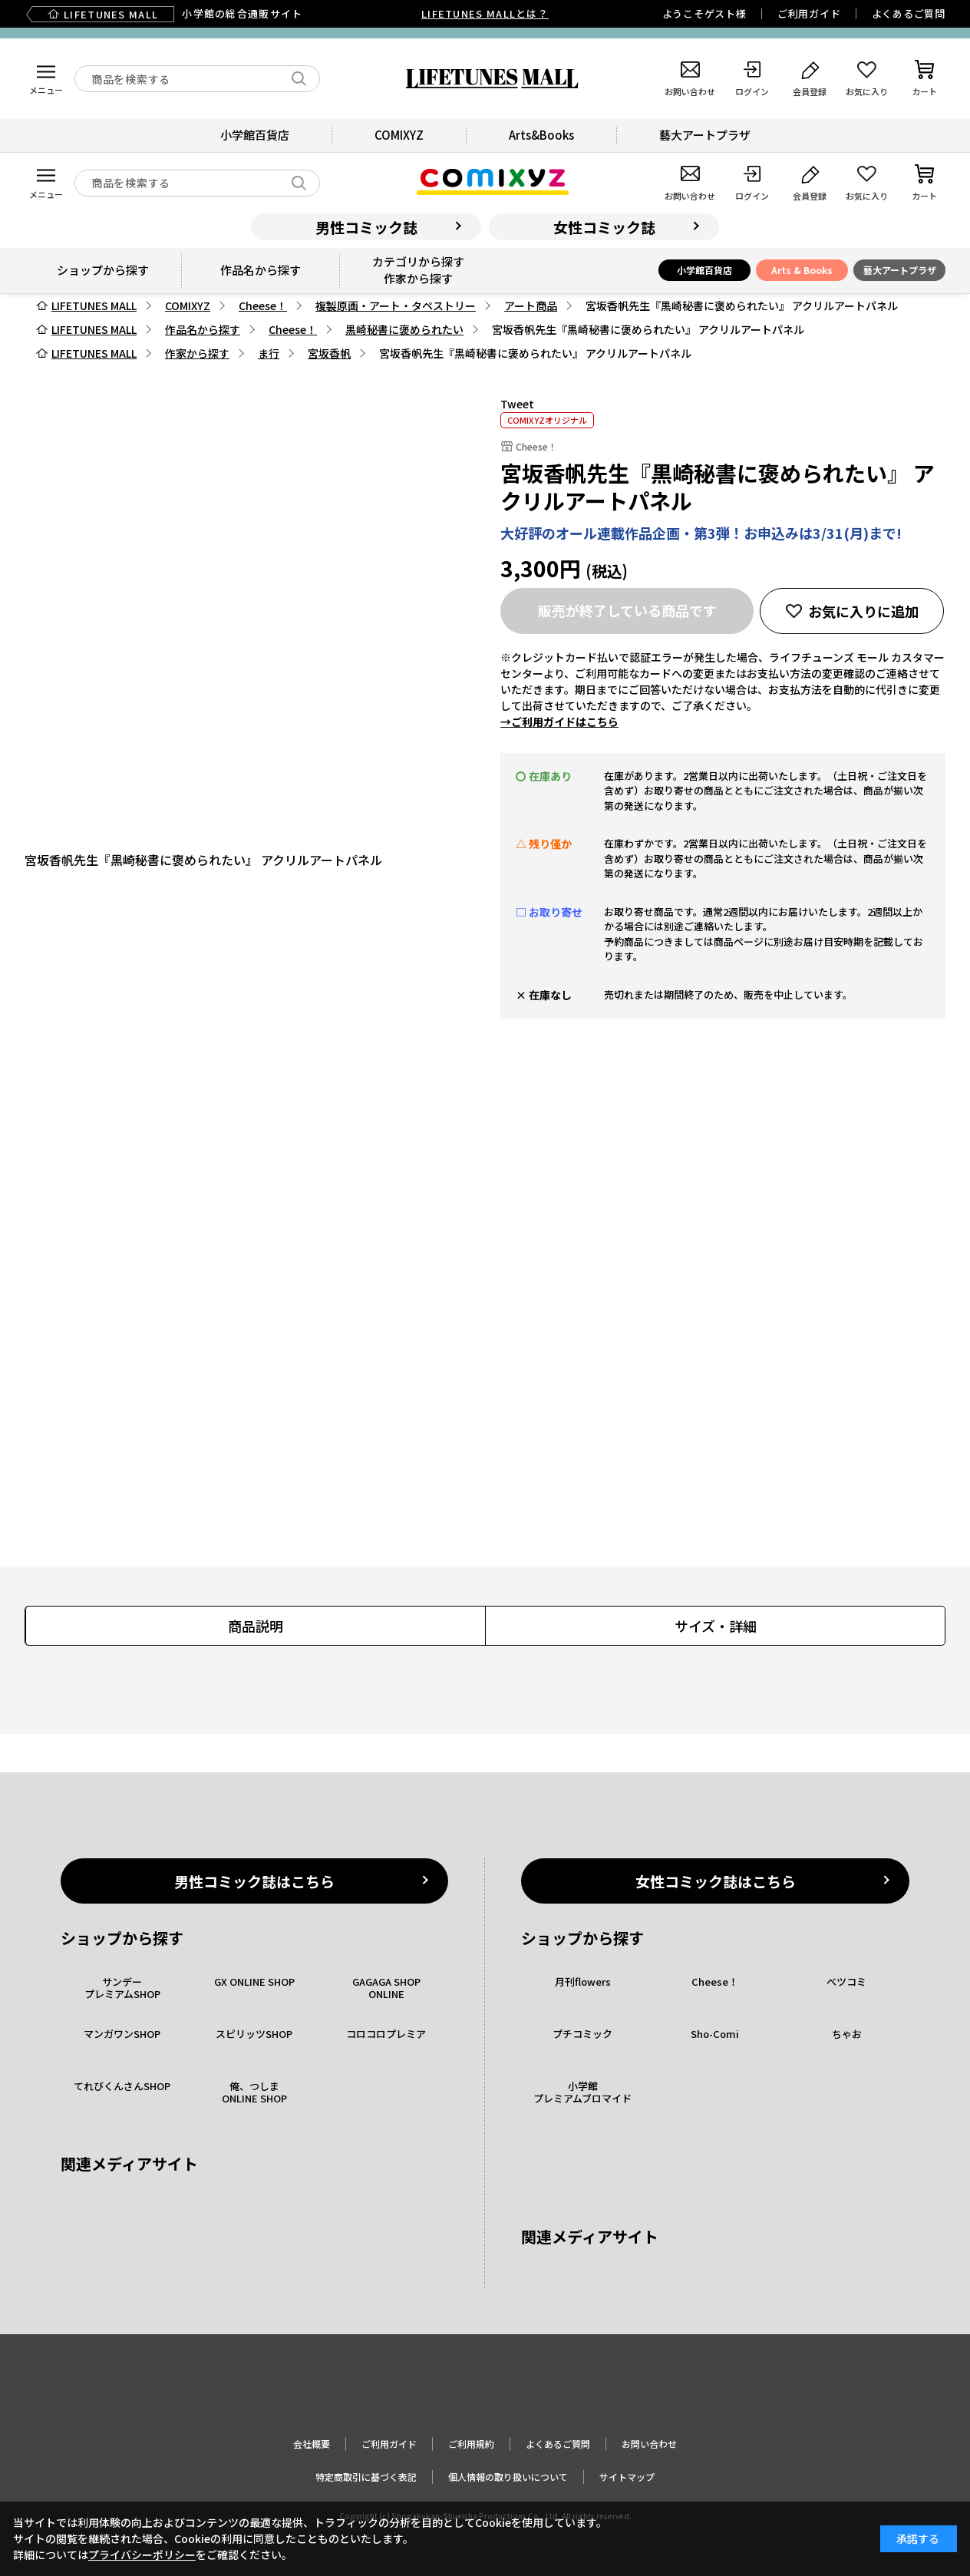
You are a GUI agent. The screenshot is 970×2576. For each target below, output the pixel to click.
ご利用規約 (471, 2443)
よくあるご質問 (908, 13)
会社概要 (311, 2443)
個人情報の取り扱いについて (508, 2476)
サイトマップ (627, 2476)
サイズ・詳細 (716, 1626)
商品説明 (255, 1626)
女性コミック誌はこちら (715, 1881)
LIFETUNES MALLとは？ (485, 13)
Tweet (517, 403)
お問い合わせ (649, 2443)
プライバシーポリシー (142, 2554)
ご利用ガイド (809, 13)
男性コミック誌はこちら (254, 1881)
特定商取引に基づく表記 (366, 2476)
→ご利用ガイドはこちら (559, 721)
